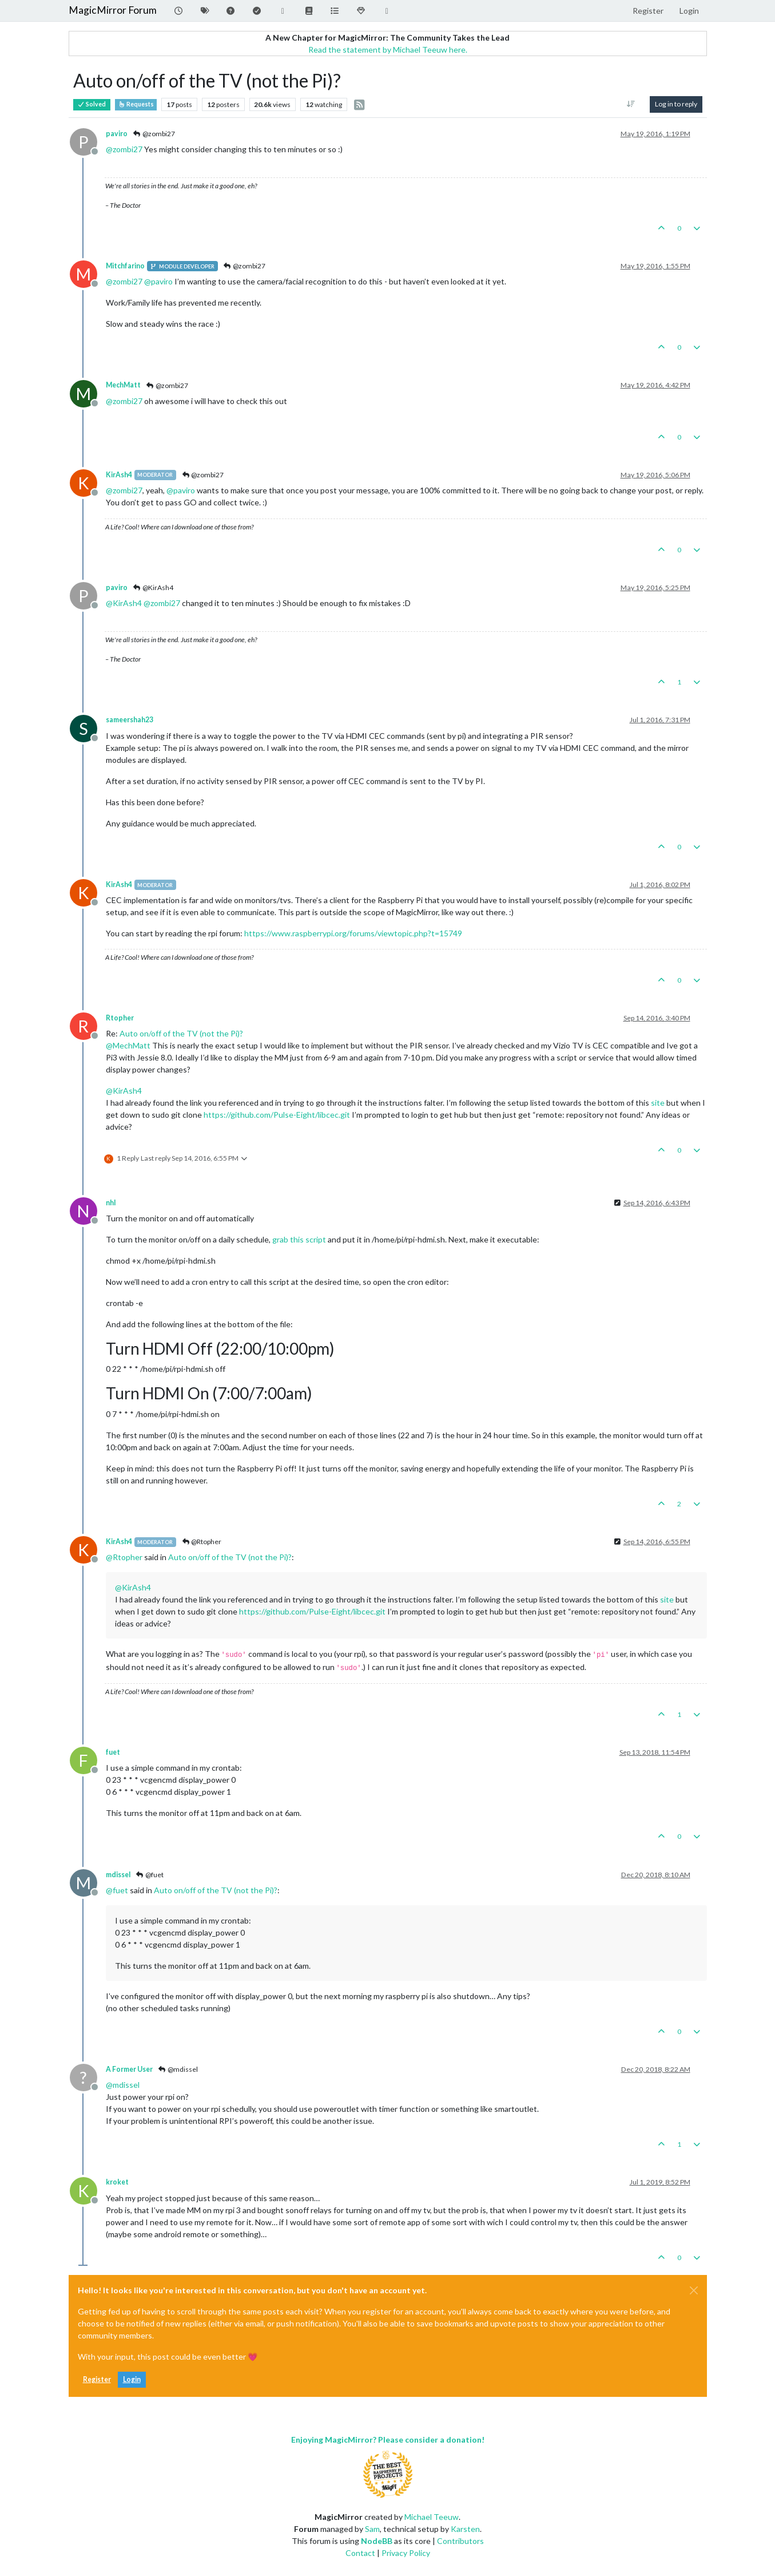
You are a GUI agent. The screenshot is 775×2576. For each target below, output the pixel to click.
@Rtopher (201, 1541)
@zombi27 (154, 133)
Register (97, 2379)
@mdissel (178, 2069)
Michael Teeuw (431, 2517)
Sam (372, 2529)
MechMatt (123, 385)
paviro (117, 133)
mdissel (118, 1874)
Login (132, 2379)
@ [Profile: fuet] (117, 1890)
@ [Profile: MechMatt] (128, 1045)
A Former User (129, 2069)
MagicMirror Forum (113, 10)
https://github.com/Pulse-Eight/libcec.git (277, 1114)
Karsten (465, 2529)
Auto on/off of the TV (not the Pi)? (181, 1033)
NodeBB (376, 2541)
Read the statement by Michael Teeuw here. (387, 49)
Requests (136, 104)
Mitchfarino (125, 266)
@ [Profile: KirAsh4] (124, 603)
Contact (360, 2553)
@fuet (150, 1874)
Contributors (460, 2541)
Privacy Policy (405, 2553)
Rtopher (120, 1018)
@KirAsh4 (153, 587)
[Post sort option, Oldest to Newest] (630, 104)
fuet (113, 1752)
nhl (111, 1202)
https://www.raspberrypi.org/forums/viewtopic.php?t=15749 (353, 933)
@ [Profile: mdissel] (123, 2085)
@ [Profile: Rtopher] (124, 1557)
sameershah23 (129, 719)
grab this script (299, 1239)
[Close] (694, 2290)
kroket (117, 2182)
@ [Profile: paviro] (158, 281)
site (658, 1102)
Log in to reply (676, 104)
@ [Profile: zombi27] (124, 149)
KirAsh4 (119, 474)
